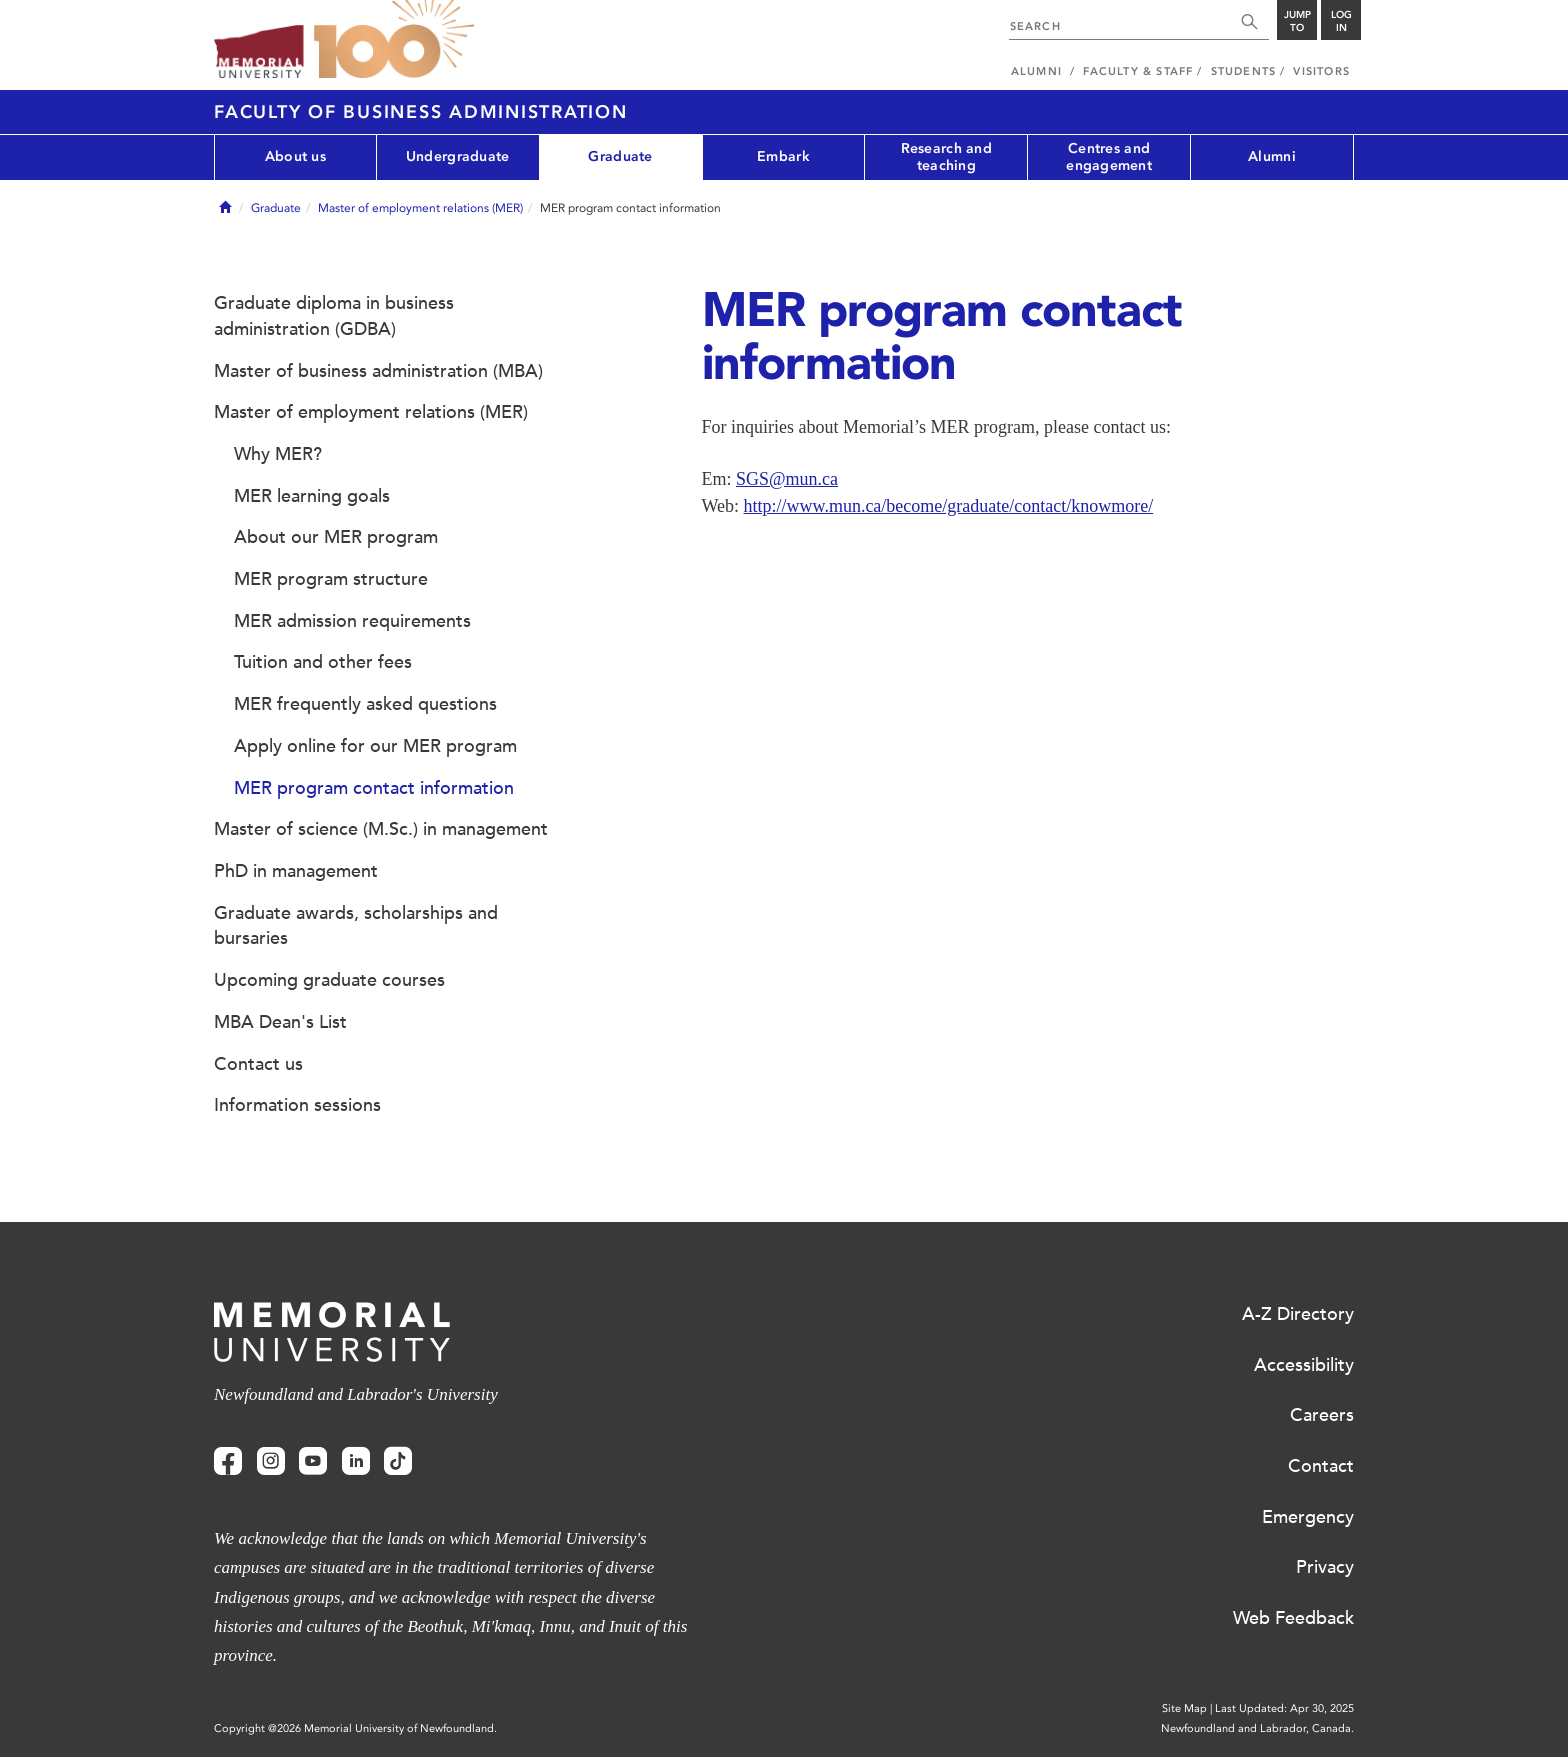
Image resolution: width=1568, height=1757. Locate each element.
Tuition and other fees (323, 662)
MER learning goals (312, 496)
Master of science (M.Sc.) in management (381, 829)
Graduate (620, 156)
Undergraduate (458, 156)
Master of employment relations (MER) (420, 208)
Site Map (1184, 1708)
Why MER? (278, 454)
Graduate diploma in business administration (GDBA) (334, 316)
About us (295, 156)
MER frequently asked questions (365, 704)
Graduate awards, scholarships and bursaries (356, 926)
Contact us (258, 1064)
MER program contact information (374, 788)
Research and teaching (946, 157)
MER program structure (331, 579)
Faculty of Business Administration (421, 112)
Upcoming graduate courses (329, 980)
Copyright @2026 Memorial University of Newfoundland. (355, 1728)
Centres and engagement (1109, 157)
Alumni (1272, 156)
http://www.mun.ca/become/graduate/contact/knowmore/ (949, 506)
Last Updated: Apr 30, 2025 (1284, 1708)
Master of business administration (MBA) (378, 371)
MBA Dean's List (280, 1022)
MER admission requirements (352, 621)
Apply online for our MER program (375, 746)
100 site (394, 40)
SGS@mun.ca (787, 479)
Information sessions (297, 1105)
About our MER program (336, 537)
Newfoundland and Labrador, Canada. (1257, 1728)
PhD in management (296, 871)
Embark (783, 156)
